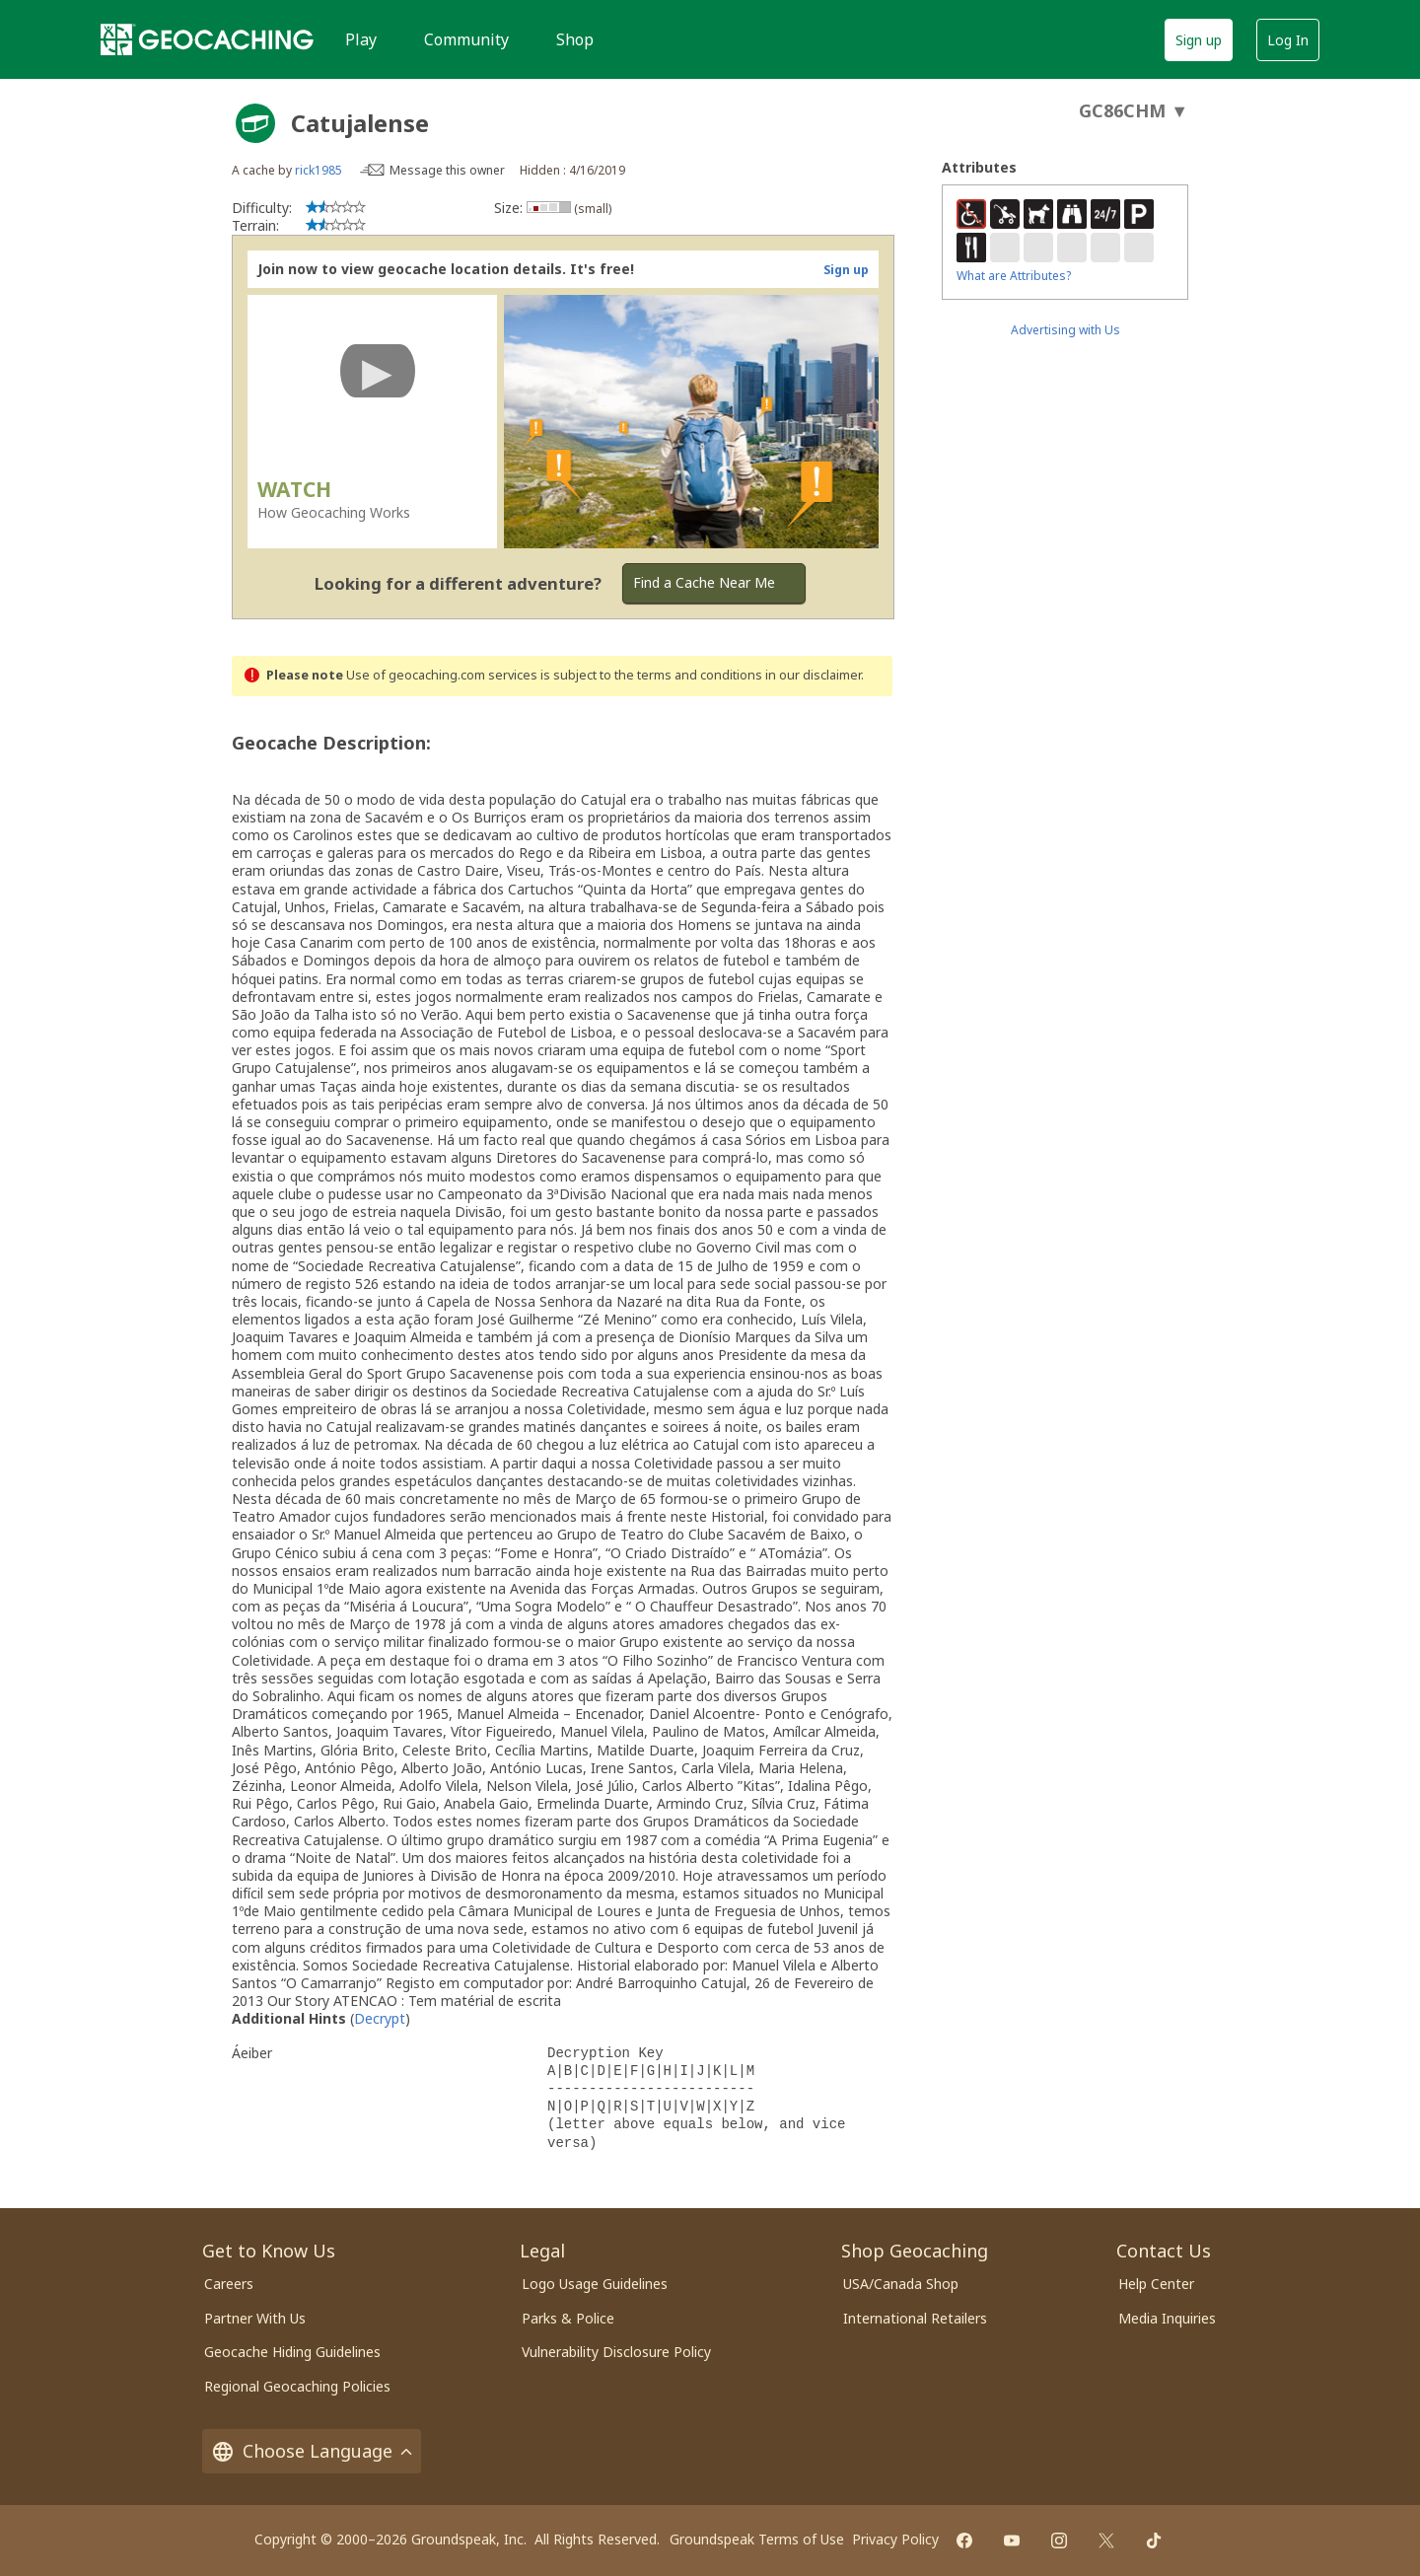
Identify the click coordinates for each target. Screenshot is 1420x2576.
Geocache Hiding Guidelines (292, 2351)
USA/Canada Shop (900, 2283)
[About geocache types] (255, 123)
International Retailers (915, 2318)
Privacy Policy (895, 2539)
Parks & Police (568, 2318)
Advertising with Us (1065, 330)
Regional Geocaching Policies (297, 2386)
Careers (228, 2283)
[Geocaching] (207, 39)
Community (466, 39)
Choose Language (311, 2451)
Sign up (1198, 40)
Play (361, 39)
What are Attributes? (1014, 275)
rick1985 (318, 170)
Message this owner (447, 170)
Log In (1288, 40)
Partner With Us (255, 2318)
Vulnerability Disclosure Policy (616, 2351)
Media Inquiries (1167, 2318)
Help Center (1156, 2283)
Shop (575, 39)
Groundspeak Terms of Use (757, 2539)
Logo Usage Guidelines (595, 2283)
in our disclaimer (813, 675)
